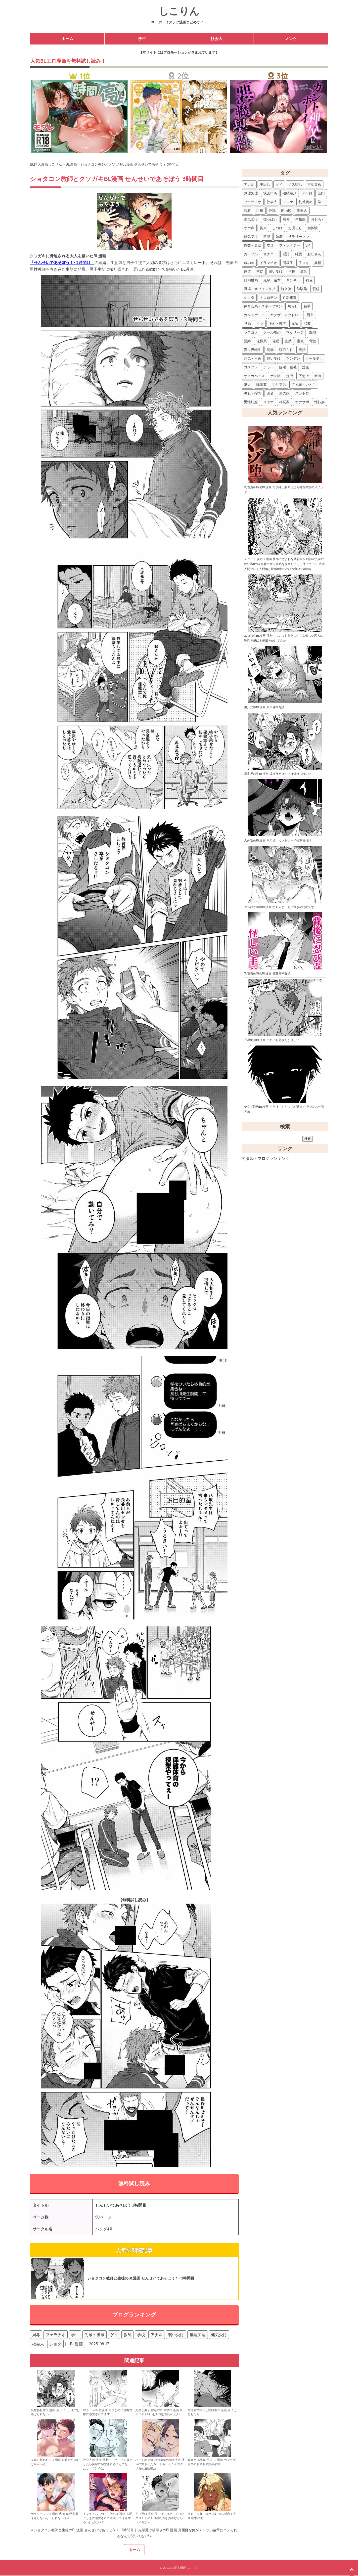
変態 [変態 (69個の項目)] (266, 237)
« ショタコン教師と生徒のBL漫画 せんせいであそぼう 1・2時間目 (82, 2531)
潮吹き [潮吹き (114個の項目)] (302, 211)
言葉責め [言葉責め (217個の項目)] (314, 185)
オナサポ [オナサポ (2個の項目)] (302, 402)
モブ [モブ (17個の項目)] (259, 324)
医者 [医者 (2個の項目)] (270, 394)
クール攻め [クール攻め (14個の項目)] (272, 333)
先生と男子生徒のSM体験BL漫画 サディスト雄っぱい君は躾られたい (158, 2413)
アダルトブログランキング (265, 1158)
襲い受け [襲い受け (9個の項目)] (274, 359)
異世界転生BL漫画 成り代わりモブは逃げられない (277, 774)
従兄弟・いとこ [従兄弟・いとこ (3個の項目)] (304, 385)
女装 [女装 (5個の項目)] (317, 376)
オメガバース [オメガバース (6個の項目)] (254, 376)
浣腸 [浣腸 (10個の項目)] (270, 350)
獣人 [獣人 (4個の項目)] (247, 385)
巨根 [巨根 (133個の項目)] (259, 211)
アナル (157, 2335)
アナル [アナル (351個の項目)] (249, 185)
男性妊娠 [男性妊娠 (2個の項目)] (251, 402)
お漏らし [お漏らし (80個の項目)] (295, 228)
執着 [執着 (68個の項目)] (279, 237)
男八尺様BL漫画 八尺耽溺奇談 (264, 707)
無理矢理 (198, 2335)
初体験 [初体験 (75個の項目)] (312, 228)
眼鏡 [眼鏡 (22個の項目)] (316, 289)
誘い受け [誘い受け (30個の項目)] (276, 272)
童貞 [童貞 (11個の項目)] (300, 341)
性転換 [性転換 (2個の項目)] (319, 402)
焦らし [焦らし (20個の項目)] (293, 307)
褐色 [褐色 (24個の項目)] (309, 280)
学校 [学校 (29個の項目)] (291, 272)
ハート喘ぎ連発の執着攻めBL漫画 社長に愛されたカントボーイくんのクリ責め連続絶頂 (159, 2464)
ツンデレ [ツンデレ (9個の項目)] (293, 359)
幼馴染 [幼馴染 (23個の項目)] (302, 289)
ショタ (55, 2344)
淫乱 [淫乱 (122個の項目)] (272, 211)
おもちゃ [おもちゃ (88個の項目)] (318, 220)
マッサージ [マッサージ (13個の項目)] (295, 333)
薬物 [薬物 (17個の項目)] (295, 324)
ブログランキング (134, 2315)
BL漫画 (76, 2344)
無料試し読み (134, 2184)
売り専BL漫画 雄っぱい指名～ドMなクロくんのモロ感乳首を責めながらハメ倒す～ (159, 2519)
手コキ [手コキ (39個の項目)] (304, 263)
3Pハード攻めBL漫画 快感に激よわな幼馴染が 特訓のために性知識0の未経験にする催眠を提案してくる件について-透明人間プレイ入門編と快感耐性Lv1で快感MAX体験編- (284, 564)
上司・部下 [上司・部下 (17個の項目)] (277, 324)
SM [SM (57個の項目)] (308, 246)
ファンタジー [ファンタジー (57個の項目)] (289, 246)
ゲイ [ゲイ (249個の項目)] (279, 185)
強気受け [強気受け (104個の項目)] (251, 220)
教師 (128, 2335)
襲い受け (176, 2335)
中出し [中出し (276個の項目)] (265, 185)
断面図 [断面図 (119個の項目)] (286, 211)
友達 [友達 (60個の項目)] (270, 246)
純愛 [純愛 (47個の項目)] (298, 254)
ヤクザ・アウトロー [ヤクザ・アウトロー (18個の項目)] (286, 315)
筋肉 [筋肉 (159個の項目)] (321, 193)
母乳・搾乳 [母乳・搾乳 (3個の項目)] (252, 394)
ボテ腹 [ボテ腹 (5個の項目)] (275, 376)
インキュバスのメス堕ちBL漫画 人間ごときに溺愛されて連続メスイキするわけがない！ (107, 2519)
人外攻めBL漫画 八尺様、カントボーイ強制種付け (277, 841)
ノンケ (291, 38)
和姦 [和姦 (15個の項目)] (307, 324)
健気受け (219, 2335)
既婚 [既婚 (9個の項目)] (302, 350)
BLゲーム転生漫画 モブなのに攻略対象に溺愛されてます (107, 2413)
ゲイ (114, 2335)
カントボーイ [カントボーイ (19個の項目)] (254, 315)
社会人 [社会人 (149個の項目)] (272, 202)
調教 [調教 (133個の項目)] (247, 211)
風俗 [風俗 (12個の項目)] (312, 333)
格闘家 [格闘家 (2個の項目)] (284, 402)
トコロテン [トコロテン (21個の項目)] (268, 298)
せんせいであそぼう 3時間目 (120, 2205)
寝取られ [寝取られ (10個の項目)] (286, 350)
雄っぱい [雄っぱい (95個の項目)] (270, 220)
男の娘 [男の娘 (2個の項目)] (284, 394)
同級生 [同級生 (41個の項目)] (288, 263)
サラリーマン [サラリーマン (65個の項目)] (298, 237)
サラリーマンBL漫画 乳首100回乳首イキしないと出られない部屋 (55, 2517)
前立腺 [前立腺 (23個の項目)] (286, 289)
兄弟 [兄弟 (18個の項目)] (247, 324)
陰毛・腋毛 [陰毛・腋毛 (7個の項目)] (288, 367)
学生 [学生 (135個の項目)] (321, 202)
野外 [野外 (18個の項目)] (310, 315)
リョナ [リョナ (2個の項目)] (268, 402)
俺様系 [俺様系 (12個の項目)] (261, 341)
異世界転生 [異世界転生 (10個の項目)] (252, 350)
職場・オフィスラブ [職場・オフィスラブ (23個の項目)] (259, 289)
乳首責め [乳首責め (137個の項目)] (306, 202)
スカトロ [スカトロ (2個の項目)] (302, 394)
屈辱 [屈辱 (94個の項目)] (286, 220)
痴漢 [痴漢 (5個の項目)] (289, 376)
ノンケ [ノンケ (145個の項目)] (288, 202)
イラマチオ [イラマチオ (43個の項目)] (268, 263)
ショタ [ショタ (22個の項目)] (249, 298)
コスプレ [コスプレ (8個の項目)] (251, 367)
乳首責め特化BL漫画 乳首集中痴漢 (267, 974)
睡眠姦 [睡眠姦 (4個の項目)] (261, 385)
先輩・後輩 (94, 2335)
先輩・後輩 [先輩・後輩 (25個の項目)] (272, 280)
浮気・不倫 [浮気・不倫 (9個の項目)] (252, 359)
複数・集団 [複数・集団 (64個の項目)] (252, 246)
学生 (142, 38)
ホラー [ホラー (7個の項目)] (268, 367)
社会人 (217, 38)
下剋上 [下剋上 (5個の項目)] (304, 376)
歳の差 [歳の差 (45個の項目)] (249, 263)
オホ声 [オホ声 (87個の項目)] (249, 228)
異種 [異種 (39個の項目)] (317, 263)
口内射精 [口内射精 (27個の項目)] (251, 280)
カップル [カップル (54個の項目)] (251, 254)
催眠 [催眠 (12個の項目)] (275, 341)
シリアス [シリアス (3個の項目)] (279, 385)
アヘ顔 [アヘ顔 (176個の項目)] (307, 193)
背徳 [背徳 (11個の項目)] (312, 341)
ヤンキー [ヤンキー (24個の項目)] (293, 280)
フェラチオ (55, 2335)
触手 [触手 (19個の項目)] (307, 307)
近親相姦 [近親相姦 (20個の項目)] (290, 298)
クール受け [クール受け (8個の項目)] (314, 359)
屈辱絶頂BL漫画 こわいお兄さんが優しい (271, 1040)
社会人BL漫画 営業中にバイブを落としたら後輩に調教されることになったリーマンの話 (107, 2464)
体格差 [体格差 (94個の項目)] (300, 220)
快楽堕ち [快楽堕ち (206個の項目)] (270, 193)
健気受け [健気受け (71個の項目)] (251, 237)
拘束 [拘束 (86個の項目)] (263, 228)
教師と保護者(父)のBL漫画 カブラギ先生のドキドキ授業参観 (211, 2462)
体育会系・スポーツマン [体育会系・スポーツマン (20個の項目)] (263, 307)
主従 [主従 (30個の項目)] (259, 272)
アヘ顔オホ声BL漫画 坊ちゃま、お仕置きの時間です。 (280, 907)
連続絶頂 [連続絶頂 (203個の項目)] (290, 193)
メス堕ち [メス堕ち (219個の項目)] (295, 185)
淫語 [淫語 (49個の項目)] (286, 254)
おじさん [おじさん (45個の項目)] (314, 254)
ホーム (67, 38)
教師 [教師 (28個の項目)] (303, 272)
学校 (141, 2335)
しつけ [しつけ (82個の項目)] (277, 228)
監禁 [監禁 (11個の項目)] (288, 341)
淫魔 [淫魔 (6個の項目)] (305, 367)
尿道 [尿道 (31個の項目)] (247, 272)
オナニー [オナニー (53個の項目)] (270, 254)
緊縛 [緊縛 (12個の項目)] (247, 341)
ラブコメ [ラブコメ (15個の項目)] (251, 333)
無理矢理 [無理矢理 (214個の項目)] (251, 193)
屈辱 (36, 2335)
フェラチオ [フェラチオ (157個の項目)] (252, 202)
